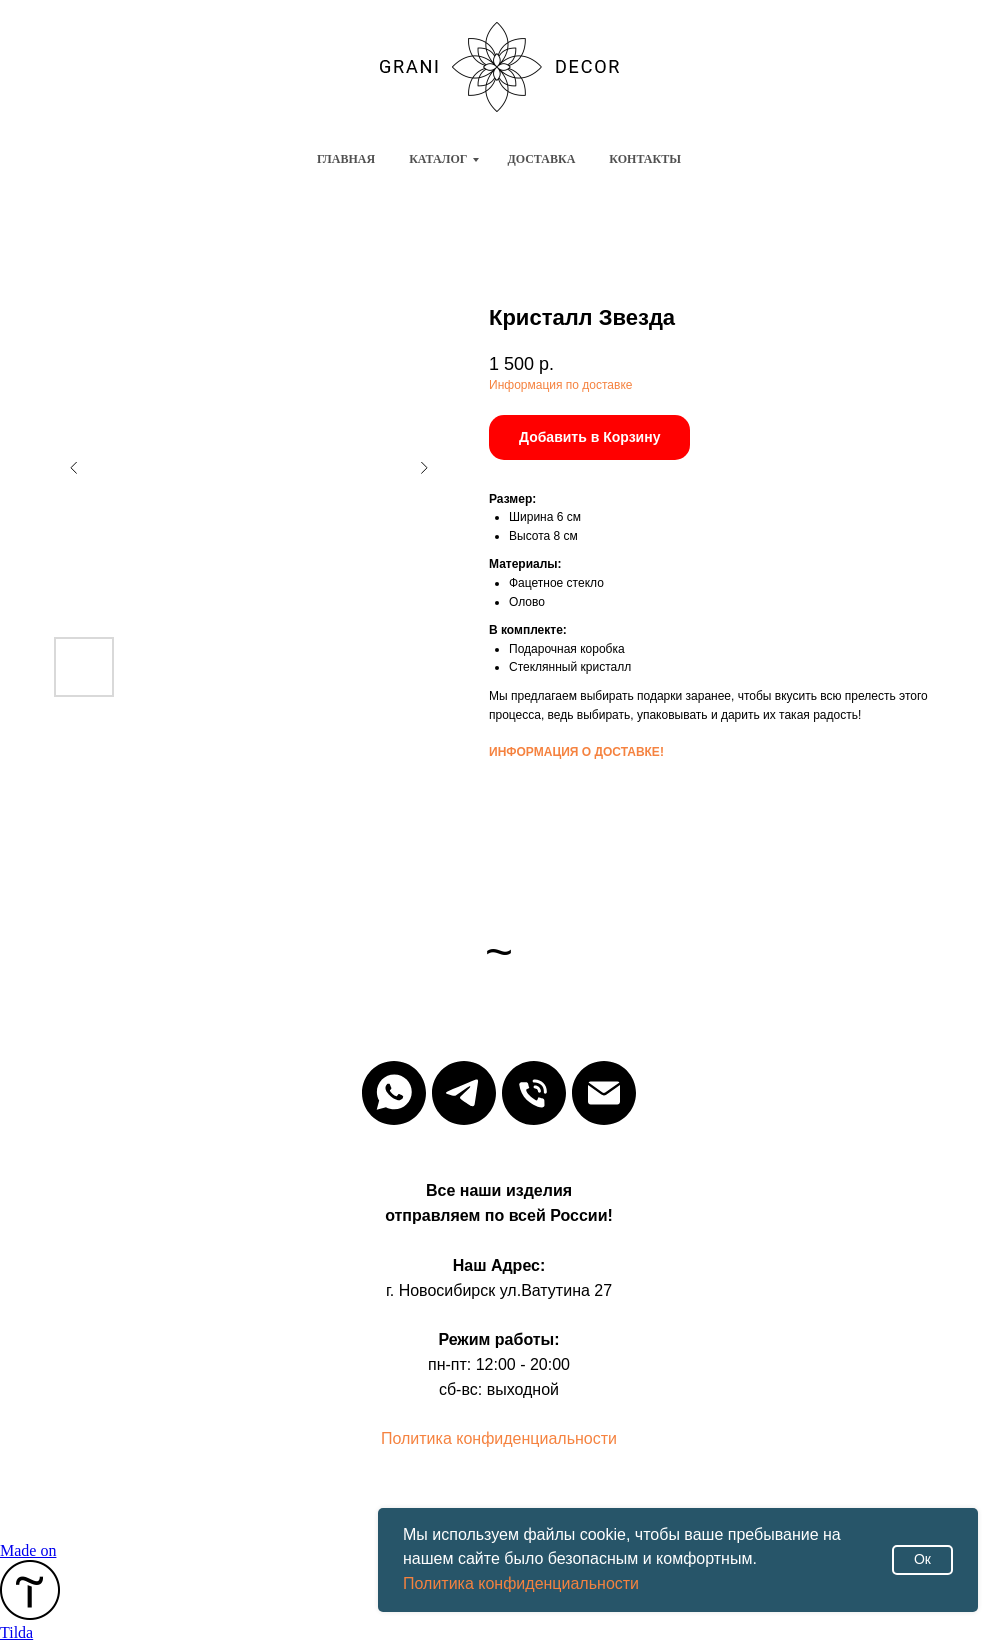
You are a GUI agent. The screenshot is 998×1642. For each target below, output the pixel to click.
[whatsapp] (394, 1093)
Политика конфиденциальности (521, 1583)
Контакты (645, 159)
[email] (604, 1093)
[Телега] (464, 1093)
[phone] (534, 1093)
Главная (346, 159)
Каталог (438, 159)
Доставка (541, 159)
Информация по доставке (560, 385)
